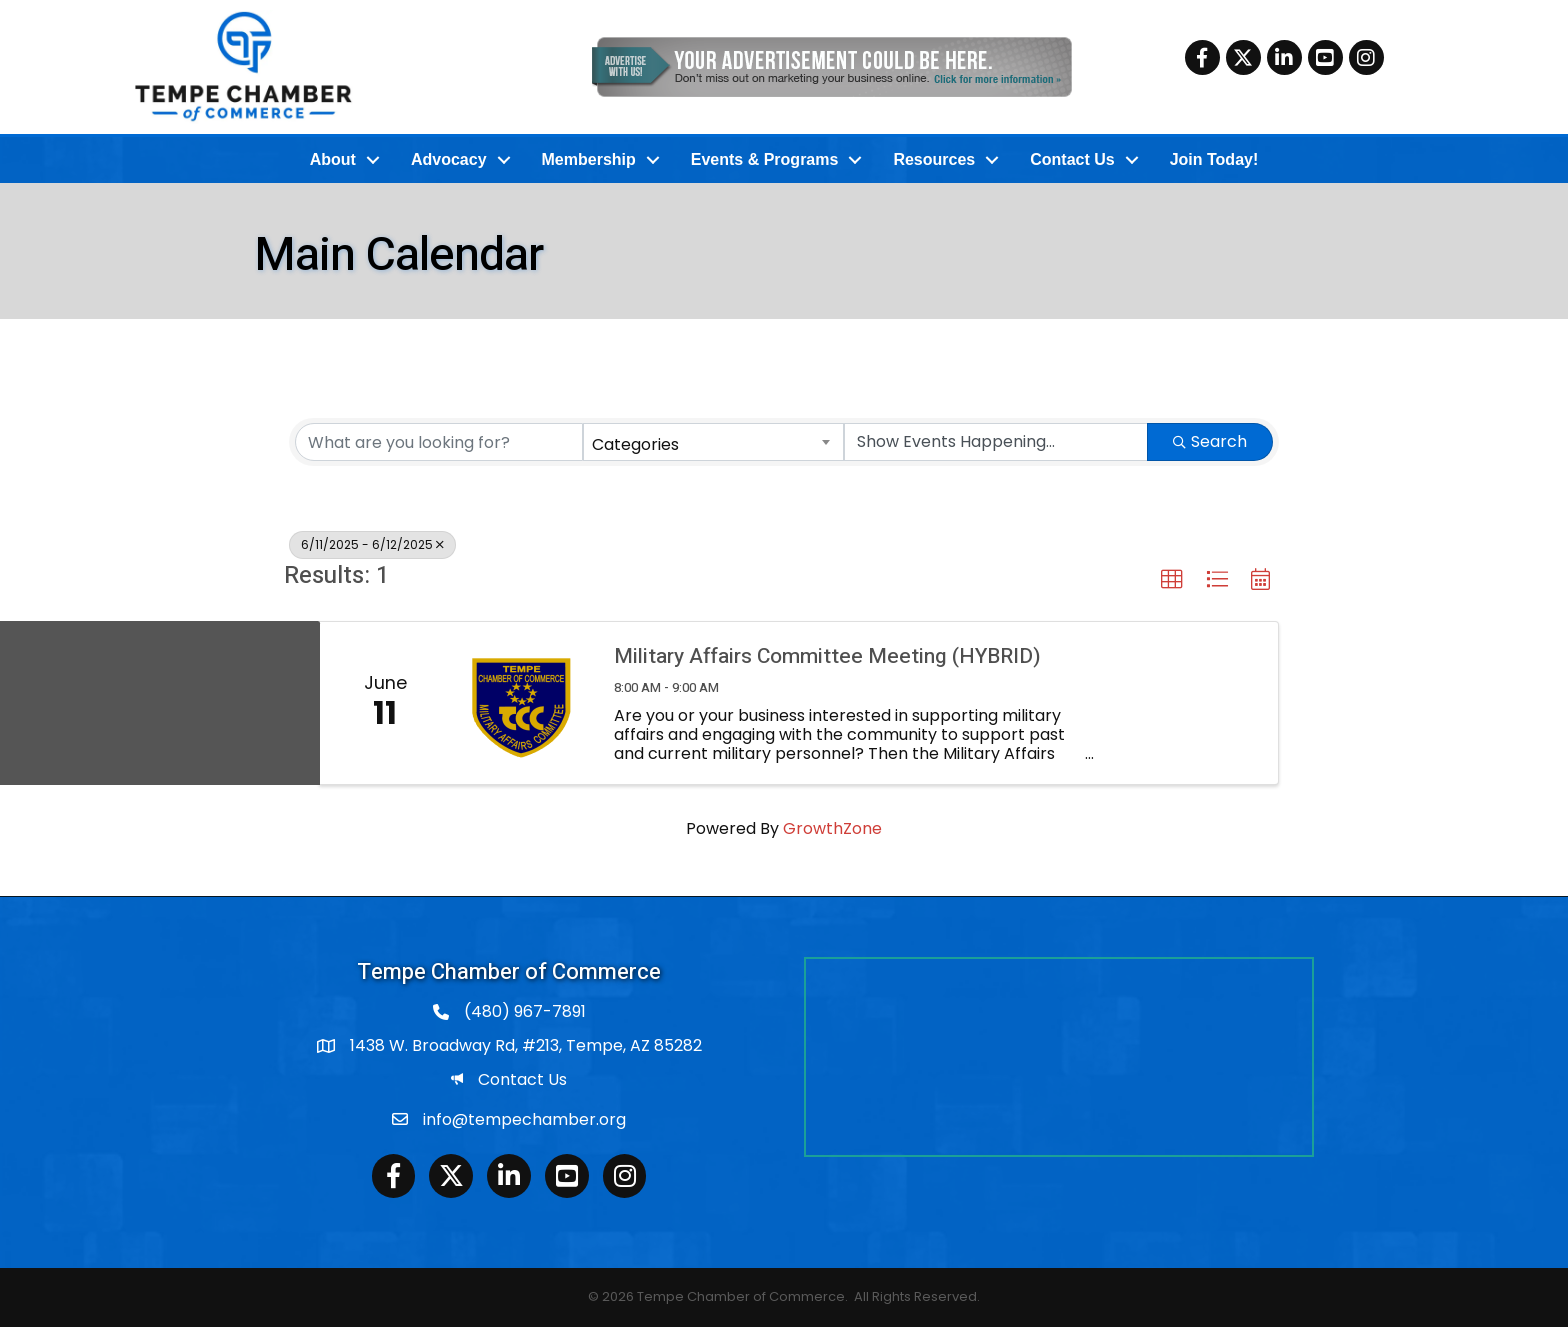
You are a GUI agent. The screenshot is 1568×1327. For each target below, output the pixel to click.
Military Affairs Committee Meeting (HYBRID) (827, 656)
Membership (589, 159)
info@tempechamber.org (524, 1119)
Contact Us (1072, 159)
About (333, 159)
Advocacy (449, 159)
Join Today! (1214, 159)
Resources (934, 159)
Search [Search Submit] (1210, 441)
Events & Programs (765, 159)
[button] (1172, 580)
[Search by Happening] (996, 442)
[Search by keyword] (439, 442)
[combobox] (714, 442)
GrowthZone (832, 828)
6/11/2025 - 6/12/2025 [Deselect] (372, 544)
